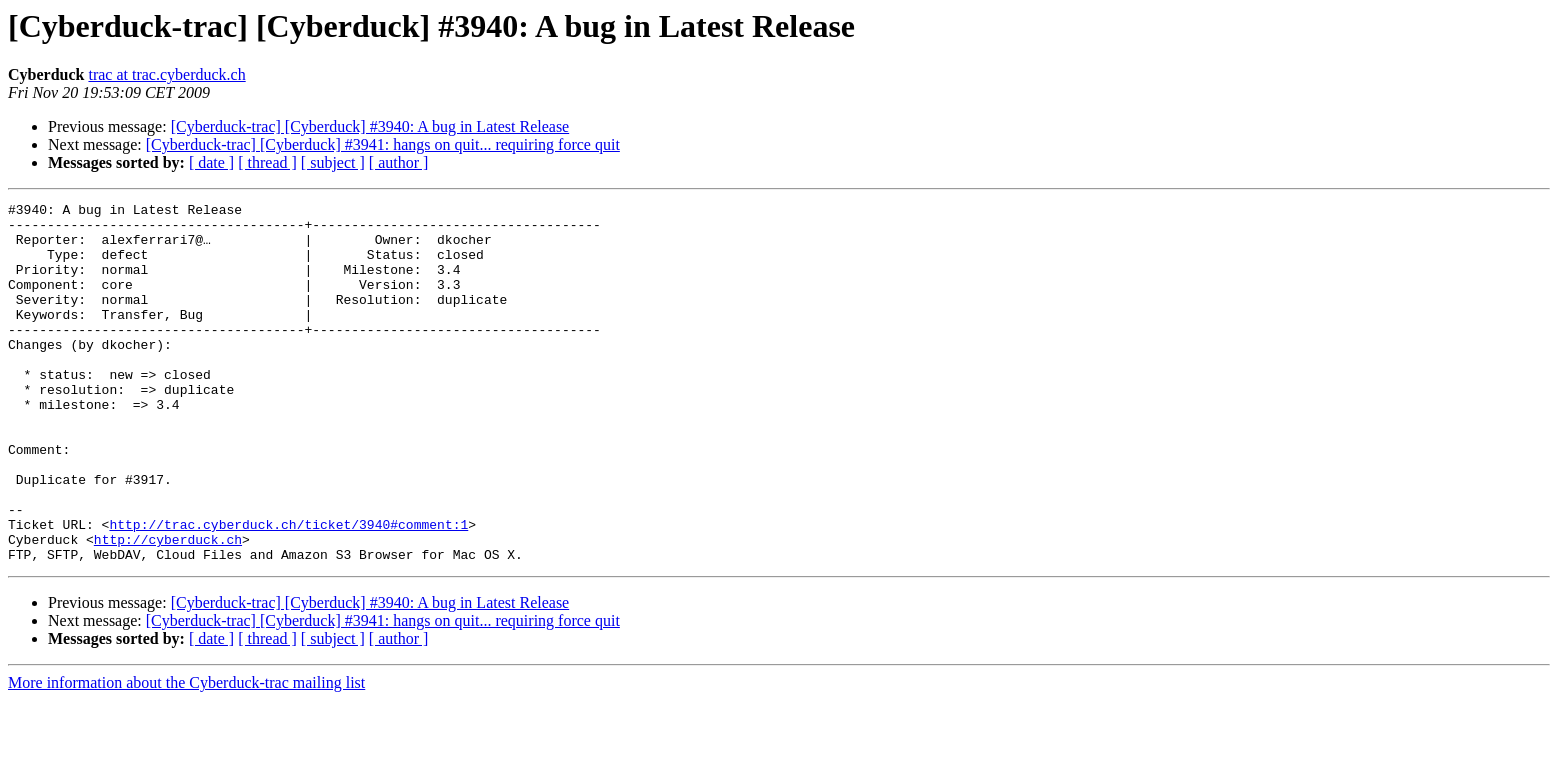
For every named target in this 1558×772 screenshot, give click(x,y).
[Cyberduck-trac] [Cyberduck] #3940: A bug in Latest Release (370, 126)
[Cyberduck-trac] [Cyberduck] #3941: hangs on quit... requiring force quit (383, 144)
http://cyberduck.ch (168, 608)
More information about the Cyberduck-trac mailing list (186, 754)
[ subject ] (333, 162)
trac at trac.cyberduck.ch (166, 74)
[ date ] (211, 162)
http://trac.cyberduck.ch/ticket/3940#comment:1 (288, 590)
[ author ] (399, 162)
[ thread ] (267, 162)
